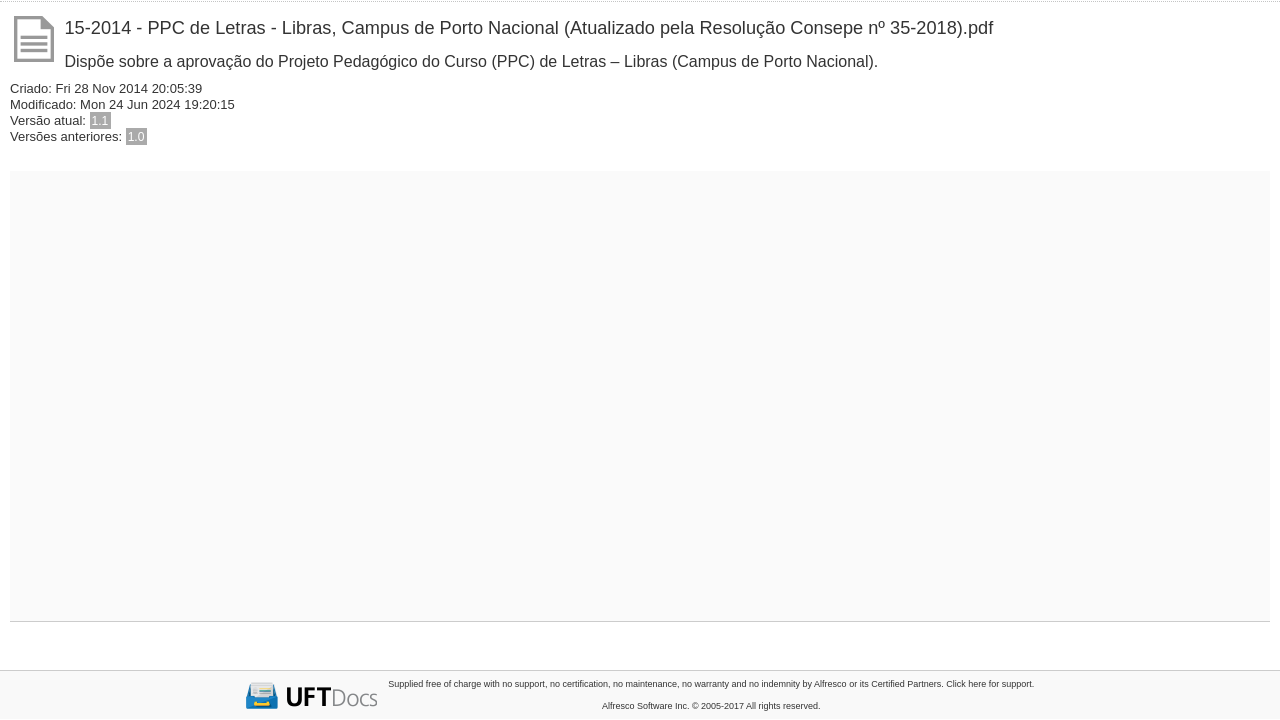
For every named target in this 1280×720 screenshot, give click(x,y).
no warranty (705, 684)
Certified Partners (906, 684)
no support (523, 684)
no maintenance (645, 684)
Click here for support (989, 684)
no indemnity (774, 684)
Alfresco (830, 684)
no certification (579, 684)
